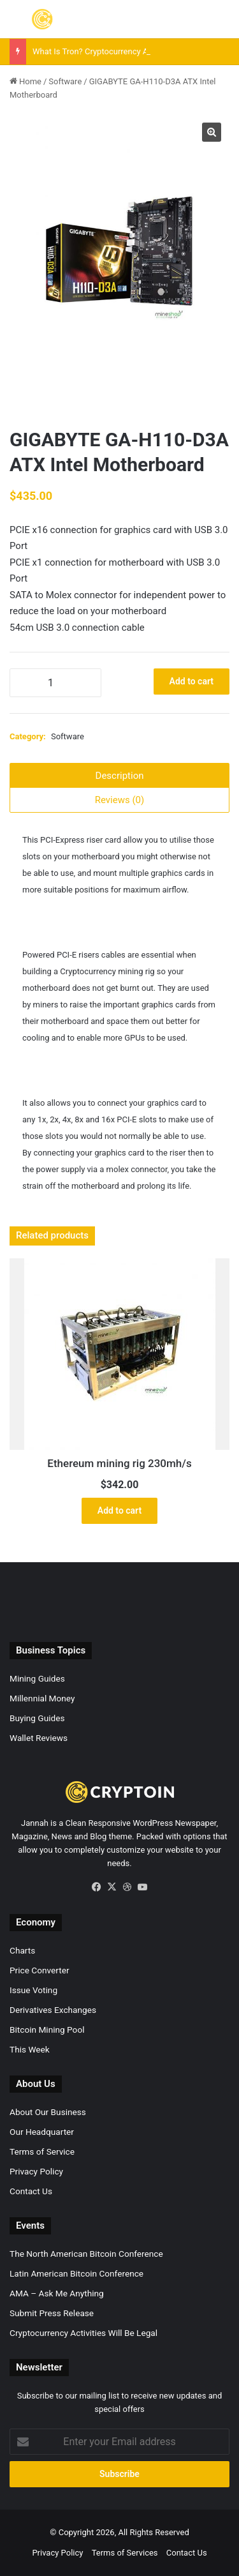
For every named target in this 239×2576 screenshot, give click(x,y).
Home (30, 81)
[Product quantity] (55, 682)
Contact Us (31, 2191)
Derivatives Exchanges (53, 2010)
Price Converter (39, 1970)
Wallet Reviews (39, 1738)
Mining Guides (37, 1678)
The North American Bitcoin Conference (86, 2253)
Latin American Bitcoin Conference (76, 2273)
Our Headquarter (42, 2132)
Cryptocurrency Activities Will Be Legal (83, 2333)
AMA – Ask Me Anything (57, 2293)
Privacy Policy (36, 2171)
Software (65, 81)
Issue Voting (33, 1990)
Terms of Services (125, 2552)
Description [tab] (120, 775)
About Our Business (48, 2112)
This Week (30, 2049)
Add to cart (192, 681)
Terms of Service (42, 2151)
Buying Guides (37, 1718)
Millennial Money (42, 1698)
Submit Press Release (52, 2313)
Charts (22, 1950)
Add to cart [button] (119, 1510)
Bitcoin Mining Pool (47, 2029)
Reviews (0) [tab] (120, 800)
